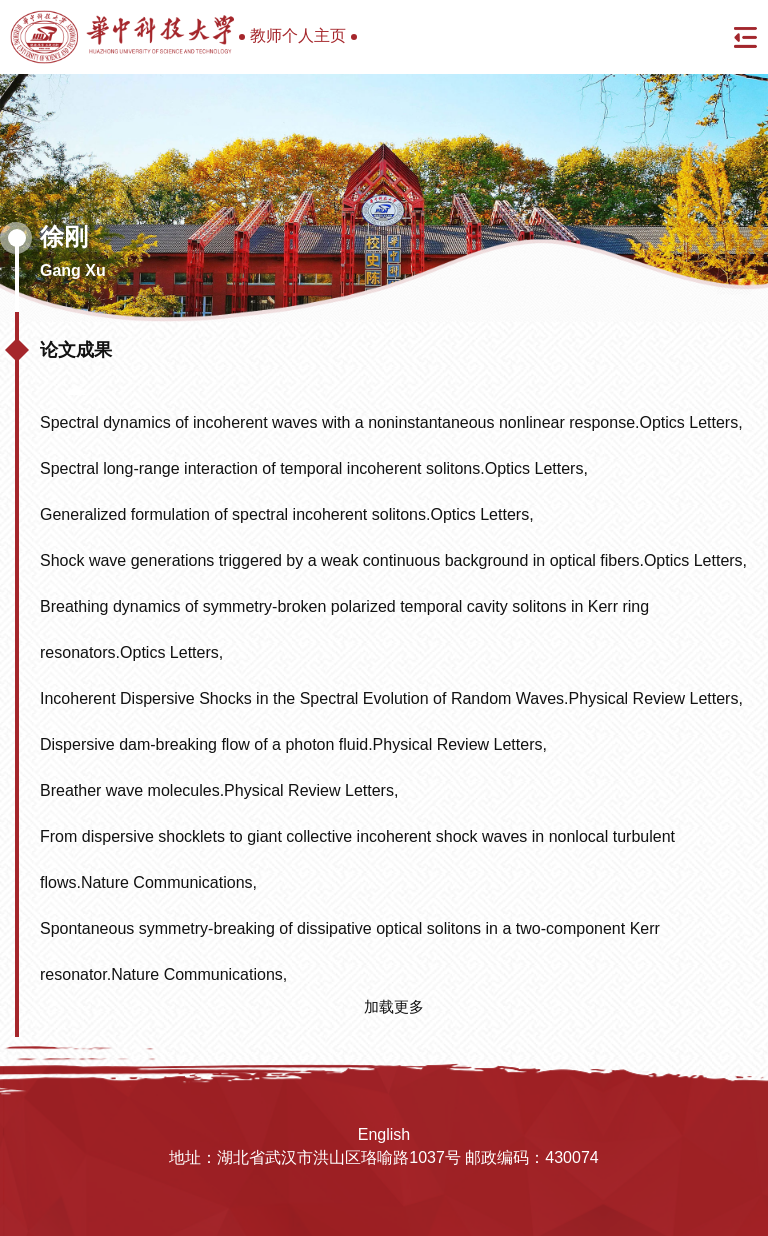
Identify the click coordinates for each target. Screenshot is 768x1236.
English (384, 1134)
